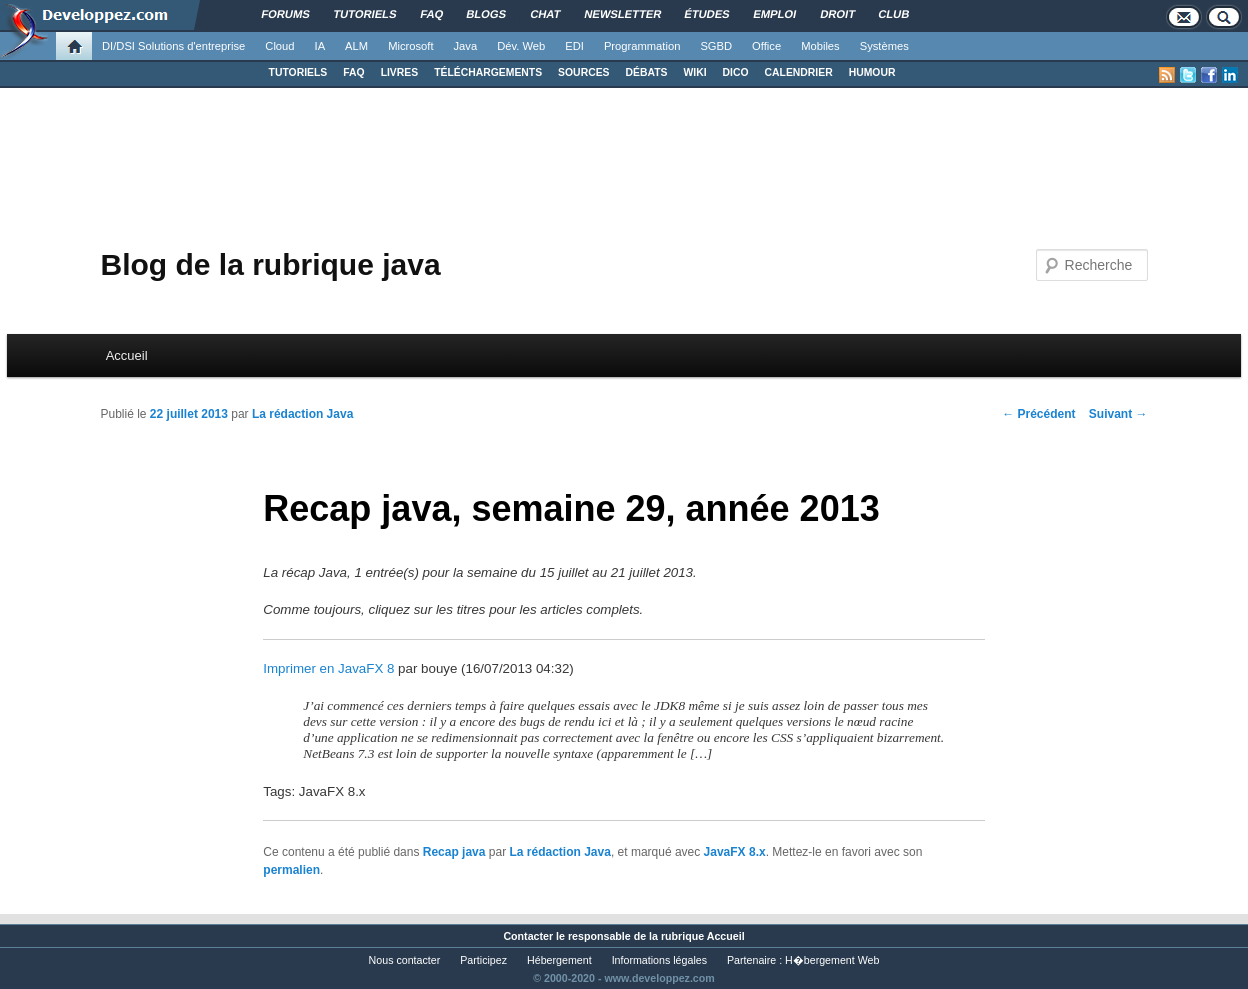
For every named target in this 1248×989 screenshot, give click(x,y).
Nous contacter (405, 960)
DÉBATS (647, 72)
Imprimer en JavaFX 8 (328, 668)
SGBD (716, 46)
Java (466, 46)
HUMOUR (872, 72)
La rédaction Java (302, 414)
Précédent (1038, 414)
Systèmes (884, 46)
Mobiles (820, 46)
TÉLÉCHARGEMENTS (488, 72)
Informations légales (659, 960)
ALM (356, 46)
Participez (483, 960)
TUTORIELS (298, 72)
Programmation (642, 46)
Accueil (127, 355)
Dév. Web (521, 46)
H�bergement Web (832, 960)
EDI (574, 46)
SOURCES (583, 72)
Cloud (279, 46)
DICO (736, 72)
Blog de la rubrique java (270, 264)
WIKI (694, 72)
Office (766, 46)
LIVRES (400, 72)
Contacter (528, 936)
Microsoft (410, 46)
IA (320, 46)
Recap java (454, 852)
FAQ (353, 72)
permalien (291, 870)
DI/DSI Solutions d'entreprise (173, 46)
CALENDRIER (799, 72)
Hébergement (559, 960)
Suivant (1118, 414)
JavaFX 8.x (735, 852)
